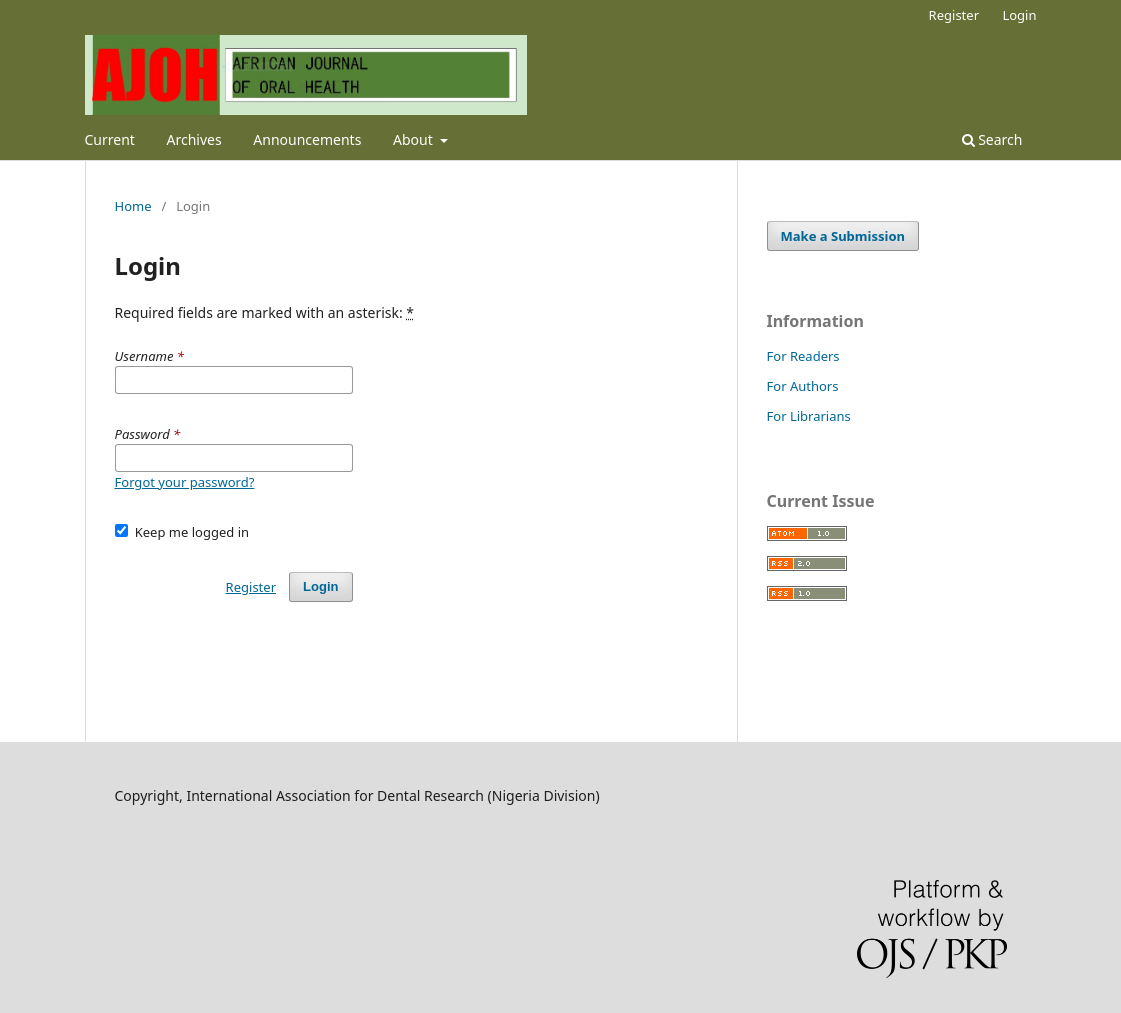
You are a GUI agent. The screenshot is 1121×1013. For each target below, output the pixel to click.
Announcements (307, 139)
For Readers (803, 356)
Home (133, 206)
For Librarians (809, 416)
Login (1019, 15)
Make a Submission (843, 236)
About (414, 139)
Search (992, 139)
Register (954, 15)
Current (110, 139)
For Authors (803, 386)
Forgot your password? (185, 482)
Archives (194, 139)
